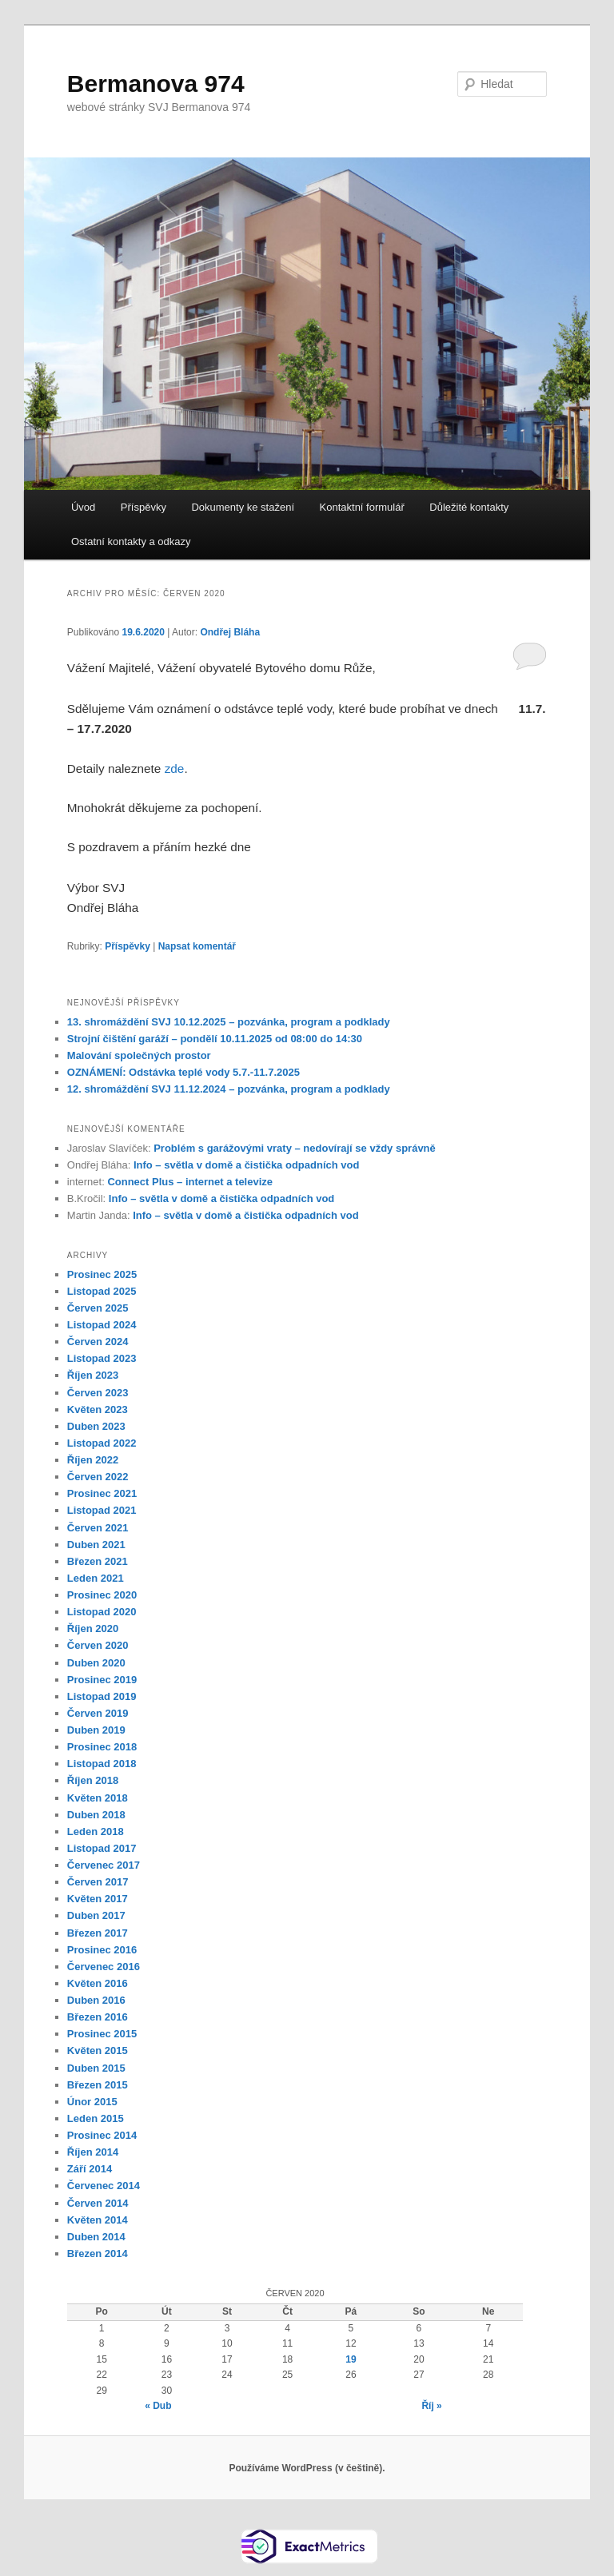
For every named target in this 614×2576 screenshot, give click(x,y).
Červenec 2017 (103, 1865)
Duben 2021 (96, 1545)
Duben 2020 (96, 1663)
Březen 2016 (97, 2017)
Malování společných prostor (139, 1055)
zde (175, 768)
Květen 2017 (97, 1899)
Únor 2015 (92, 2102)
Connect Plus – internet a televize (190, 1182)
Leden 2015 (95, 2118)
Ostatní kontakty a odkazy (131, 541)
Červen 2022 (98, 1477)
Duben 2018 (96, 1815)
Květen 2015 (97, 2050)
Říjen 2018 (92, 1780)
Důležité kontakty (468, 507)
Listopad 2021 (102, 1510)
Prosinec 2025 (102, 1274)
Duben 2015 (96, 2068)
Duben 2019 (96, 1730)
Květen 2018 (97, 1798)
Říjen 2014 (92, 2152)
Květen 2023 (97, 1409)
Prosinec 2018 (102, 1747)
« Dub (158, 2405)
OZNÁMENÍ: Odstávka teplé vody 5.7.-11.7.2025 (183, 1072)
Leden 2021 (95, 1578)
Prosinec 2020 (102, 1595)
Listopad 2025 (102, 1291)
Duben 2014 (96, 2237)
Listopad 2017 (102, 1848)
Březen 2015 (97, 2085)
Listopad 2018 (102, 1764)
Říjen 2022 (92, 1460)
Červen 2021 (98, 1528)
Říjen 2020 (92, 1628)
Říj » (431, 2405)
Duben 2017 (96, 1915)
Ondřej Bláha (230, 632)
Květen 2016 (97, 1983)
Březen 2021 (97, 1561)
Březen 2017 (97, 1933)
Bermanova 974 (156, 83)
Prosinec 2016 (102, 1950)
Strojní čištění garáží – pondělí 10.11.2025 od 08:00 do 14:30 (214, 1039)
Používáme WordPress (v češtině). (307, 2468)
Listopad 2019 (102, 1696)
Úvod (83, 507)
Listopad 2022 (102, 1443)
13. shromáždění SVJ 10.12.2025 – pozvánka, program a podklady (228, 1022)
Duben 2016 (96, 2000)
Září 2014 (89, 2169)
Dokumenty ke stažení (242, 507)
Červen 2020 (98, 1645)
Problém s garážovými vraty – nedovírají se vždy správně (295, 1148)
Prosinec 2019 (102, 1680)
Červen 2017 (98, 1882)
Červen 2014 (98, 2203)
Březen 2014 (97, 2253)
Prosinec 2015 (102, 2034)
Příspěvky (143, 507)
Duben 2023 (96, 1426)
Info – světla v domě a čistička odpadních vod (246, 1165)
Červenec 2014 (103, 2186)
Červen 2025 (98, 1308)
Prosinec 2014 (102, 2135)
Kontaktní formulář (362, 507)
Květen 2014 (97, 2220)
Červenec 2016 (103, 1967)
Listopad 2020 (102, 1612)
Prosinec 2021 (102, 1493)
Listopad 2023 (102, 1358)
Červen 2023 (98, 1393)
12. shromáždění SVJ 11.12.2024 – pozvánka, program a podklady (228, 1089)
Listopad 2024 (102, 1325)
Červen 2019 (98, 1713)
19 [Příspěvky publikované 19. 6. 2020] (350, 2359)
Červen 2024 (98, 1342)
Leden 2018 (95, 1831)
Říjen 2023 (92, 1375)
